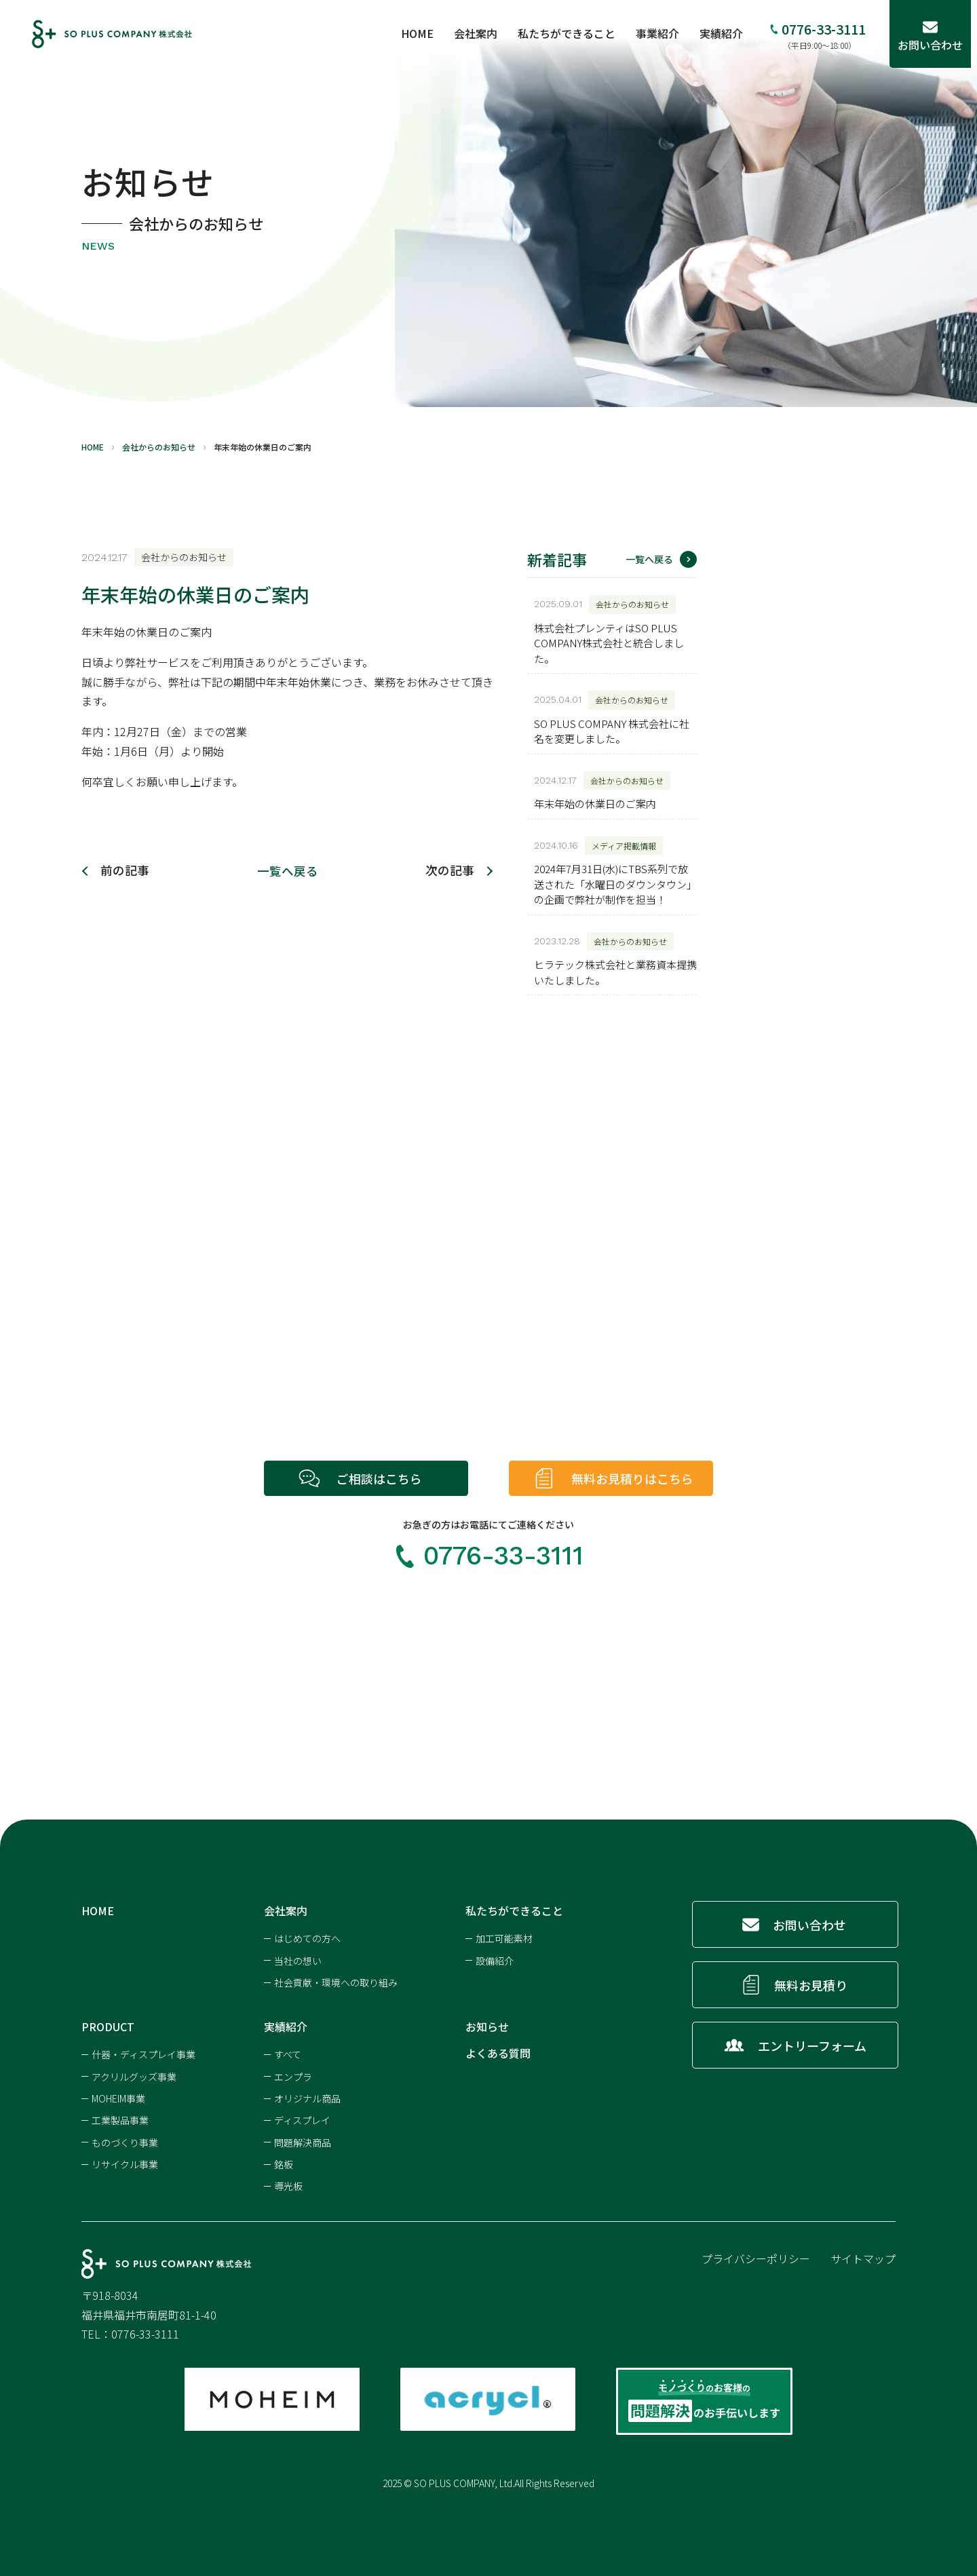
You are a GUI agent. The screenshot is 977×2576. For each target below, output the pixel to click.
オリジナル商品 (307, 2097)
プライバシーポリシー (756, 2257)
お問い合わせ (810, 1923)
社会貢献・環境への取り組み (336, 1981)
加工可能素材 (504, 1937)
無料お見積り (811, 1984)
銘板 (283, 2163)
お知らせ (487, 2025)
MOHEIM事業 (118, 2097)
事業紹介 (663, 33)
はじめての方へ (307, 1937)
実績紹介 (727, 33)
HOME (423, 33)
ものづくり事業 (125, 2141)
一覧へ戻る (287, 870)
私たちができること (572, 33)
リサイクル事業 (125, 2163)
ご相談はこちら (379, 1477)
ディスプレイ (302, 2119)
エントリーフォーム (811, 2044)
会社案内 (481, 33)
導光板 (288, 2185)
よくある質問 (498, 2051)
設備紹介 (495, 1959)
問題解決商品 (302, 2141)
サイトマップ (863, 2257)
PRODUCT (107, 2025)
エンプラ (293, 2075)
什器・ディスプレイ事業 (143, 2053)
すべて (287, 2053)
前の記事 (124, 870)
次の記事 (449, 870)
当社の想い (298, 1959)
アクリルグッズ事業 (134, 2075)
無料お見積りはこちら (635, 1477)
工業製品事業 (120, 2119)
